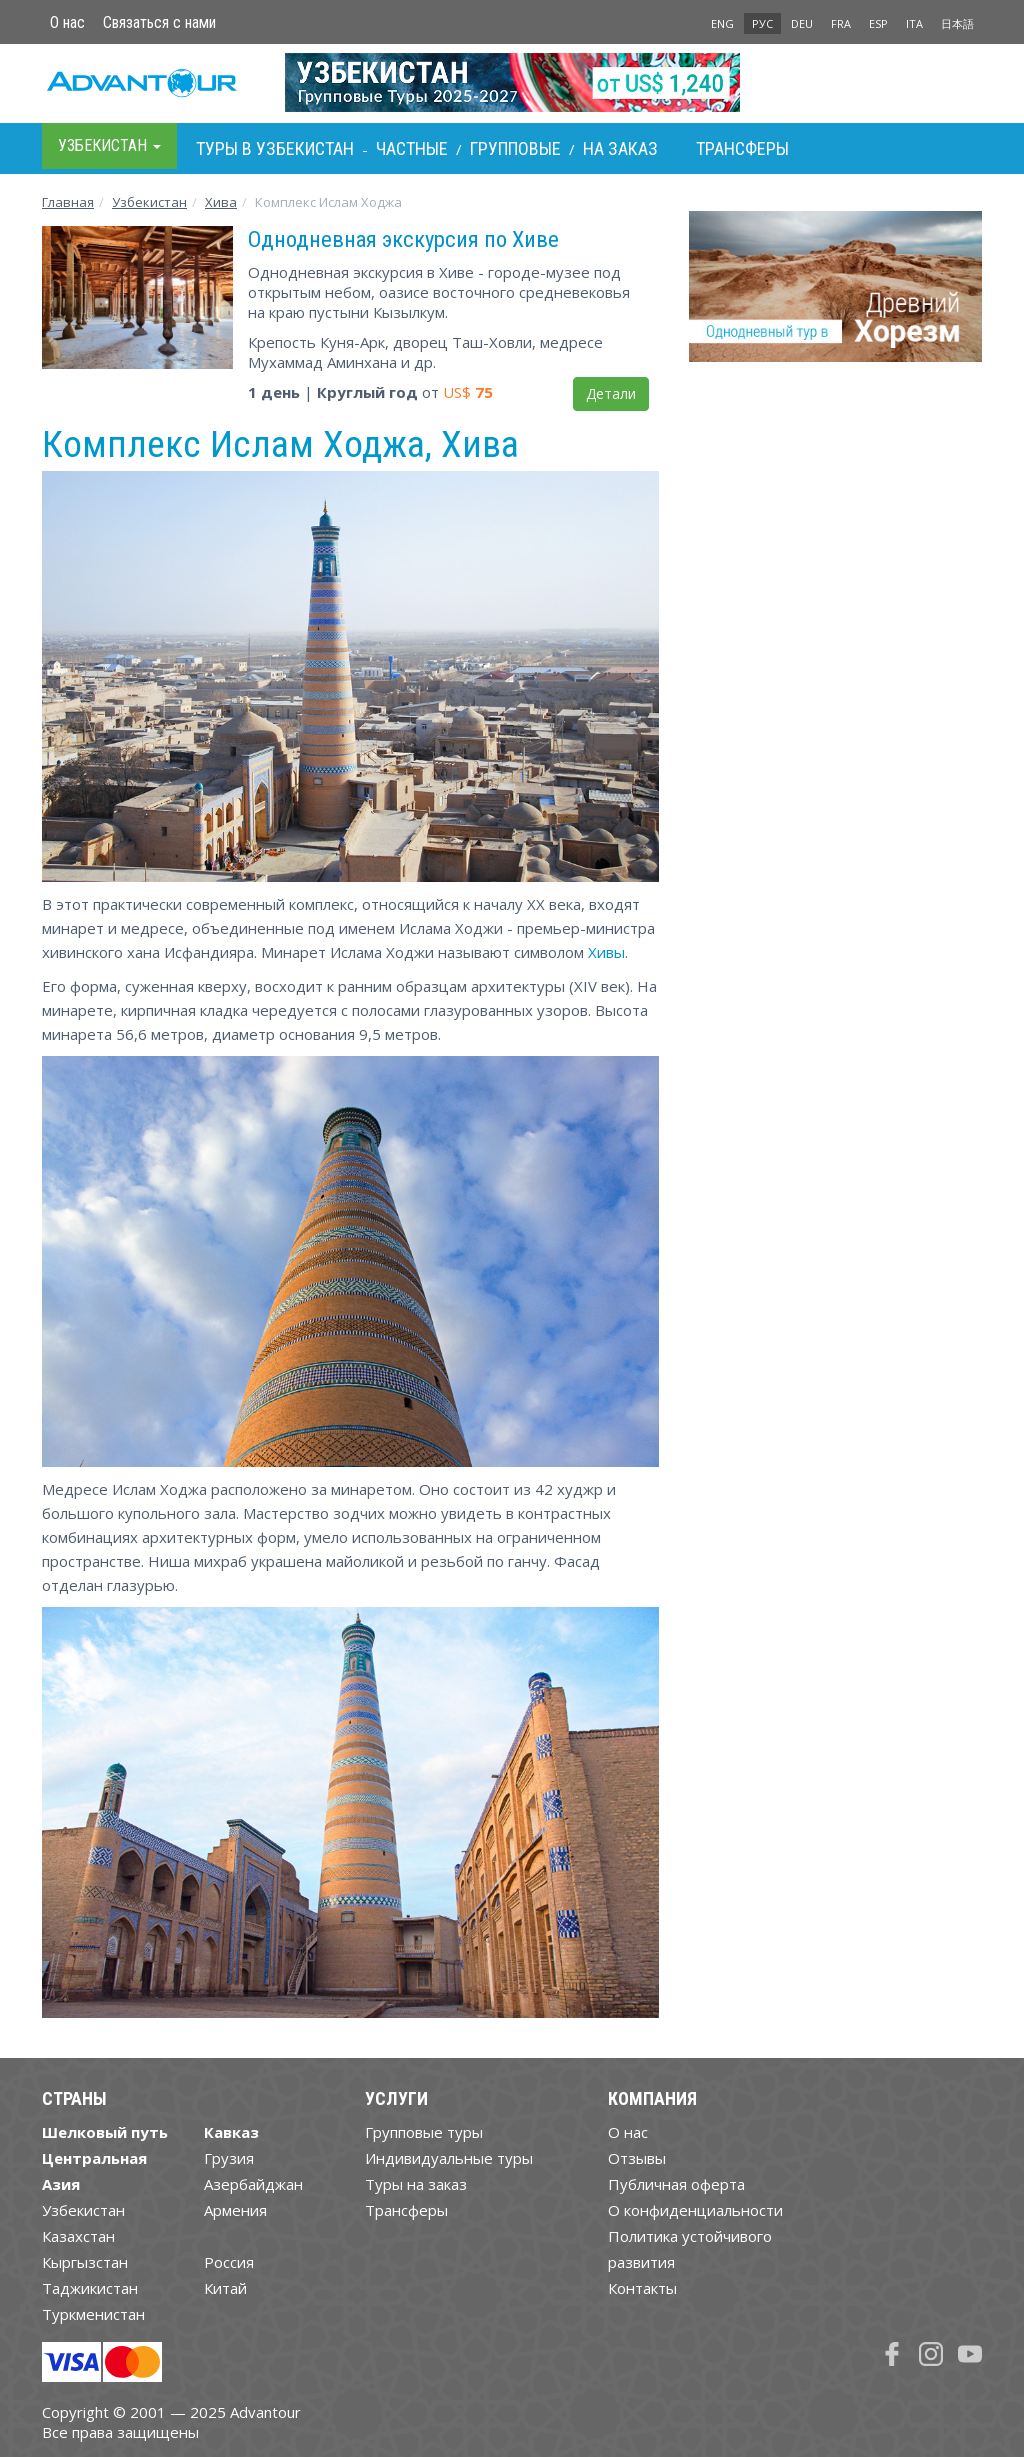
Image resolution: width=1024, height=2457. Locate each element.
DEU (802, 23)
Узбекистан (149, 202)
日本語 (957, 23)
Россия (229, 2262)
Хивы (606, 952)
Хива (221, 202)
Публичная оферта (676, 2184)
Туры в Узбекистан (275, 148)
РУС (762, 23)
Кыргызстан (85, 2262)
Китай (225, 2288)
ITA (914, 23)
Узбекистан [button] (109, 145)
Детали (611, 393)
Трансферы (742, 148)
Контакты (642, 2288)
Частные (412, 148)
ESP (878, 23)
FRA (841, 23)
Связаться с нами (159, 22)
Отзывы (637, 2158)
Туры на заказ (416, 2184)
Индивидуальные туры (449, 2158)
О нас (67, 22)
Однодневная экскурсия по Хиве (403, 239)
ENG (722, 23)
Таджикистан (90, 2288)
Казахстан (78, 2236)
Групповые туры (424, 2132)
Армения (235, 2210)
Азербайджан (253, 2184)
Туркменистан (93, 2314)
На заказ (620, 148)
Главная (68, 202)
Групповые (515, 148)
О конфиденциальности (695, 2210)
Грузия (229, 2158)
